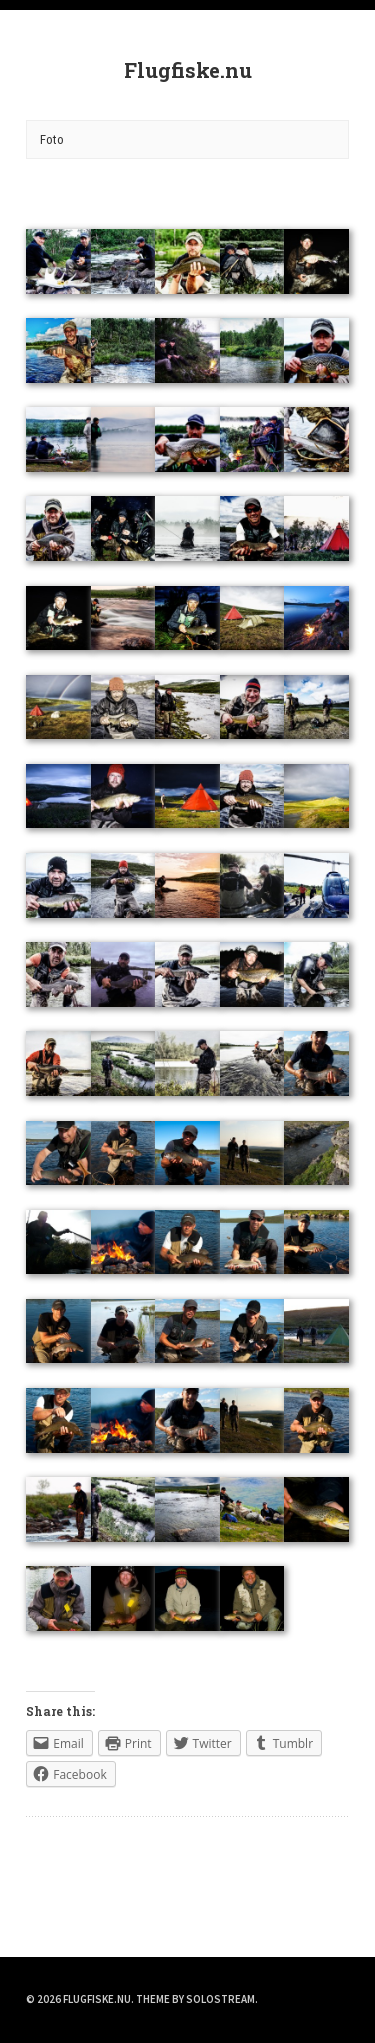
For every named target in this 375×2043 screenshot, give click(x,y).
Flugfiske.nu (188, 70)
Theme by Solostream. (197, 1999)
